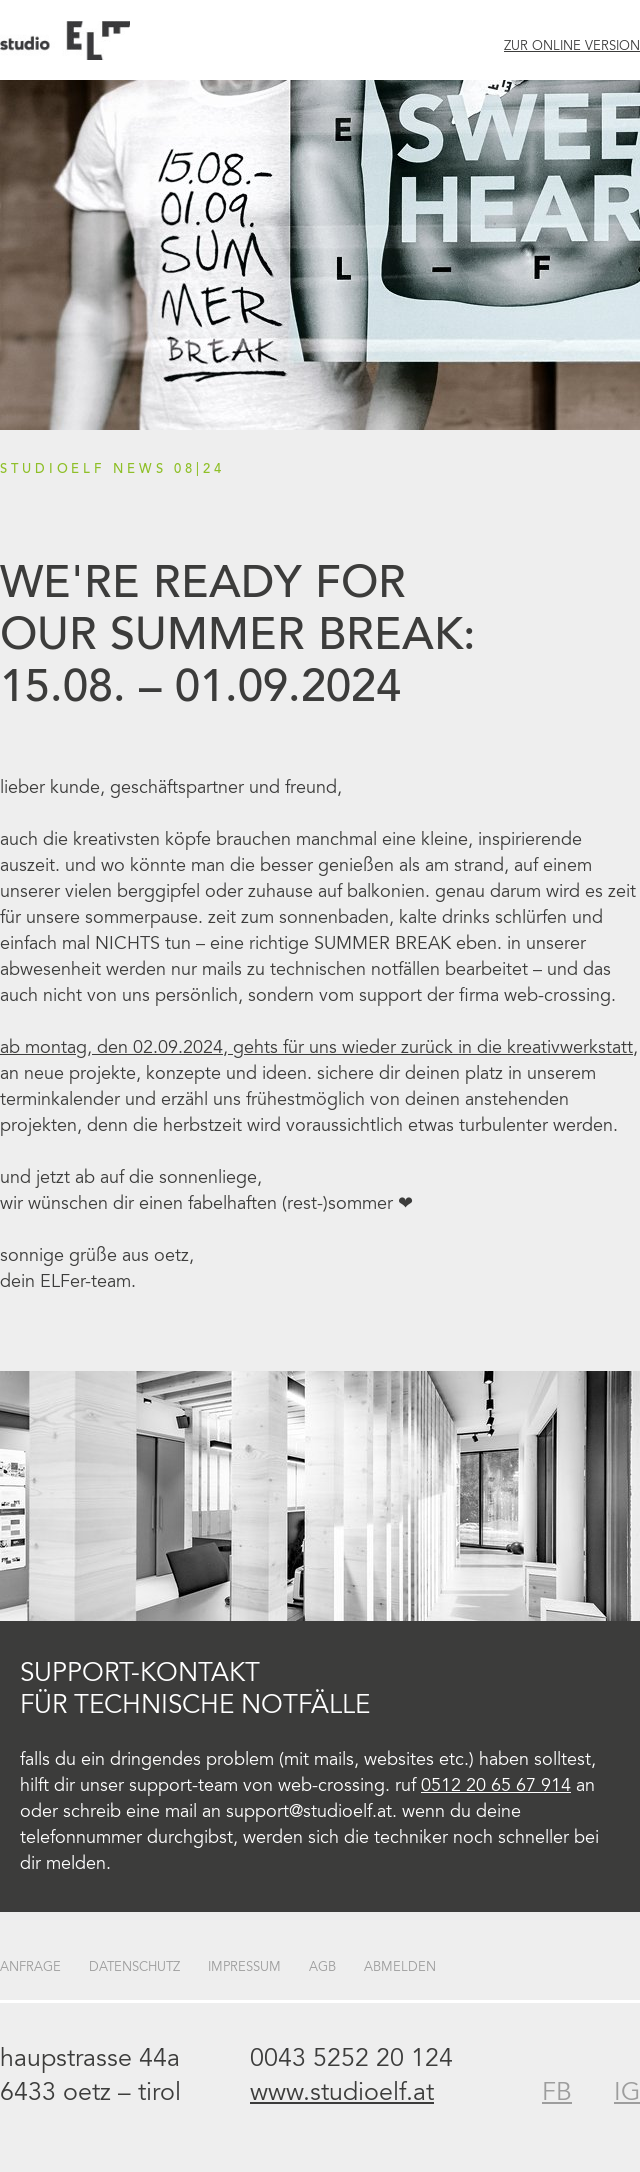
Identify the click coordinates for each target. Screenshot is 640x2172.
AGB (322, 1968)
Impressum (244, 1968)
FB (557, 2094)
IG (627, 2094)
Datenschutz (134, 1968)
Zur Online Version (572, 47)
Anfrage (30, 1968)
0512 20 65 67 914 (496, 1787)
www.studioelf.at (342, 2094)
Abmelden (400, 1968)
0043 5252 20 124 (351, 2060)
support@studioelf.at (309, 1813)
